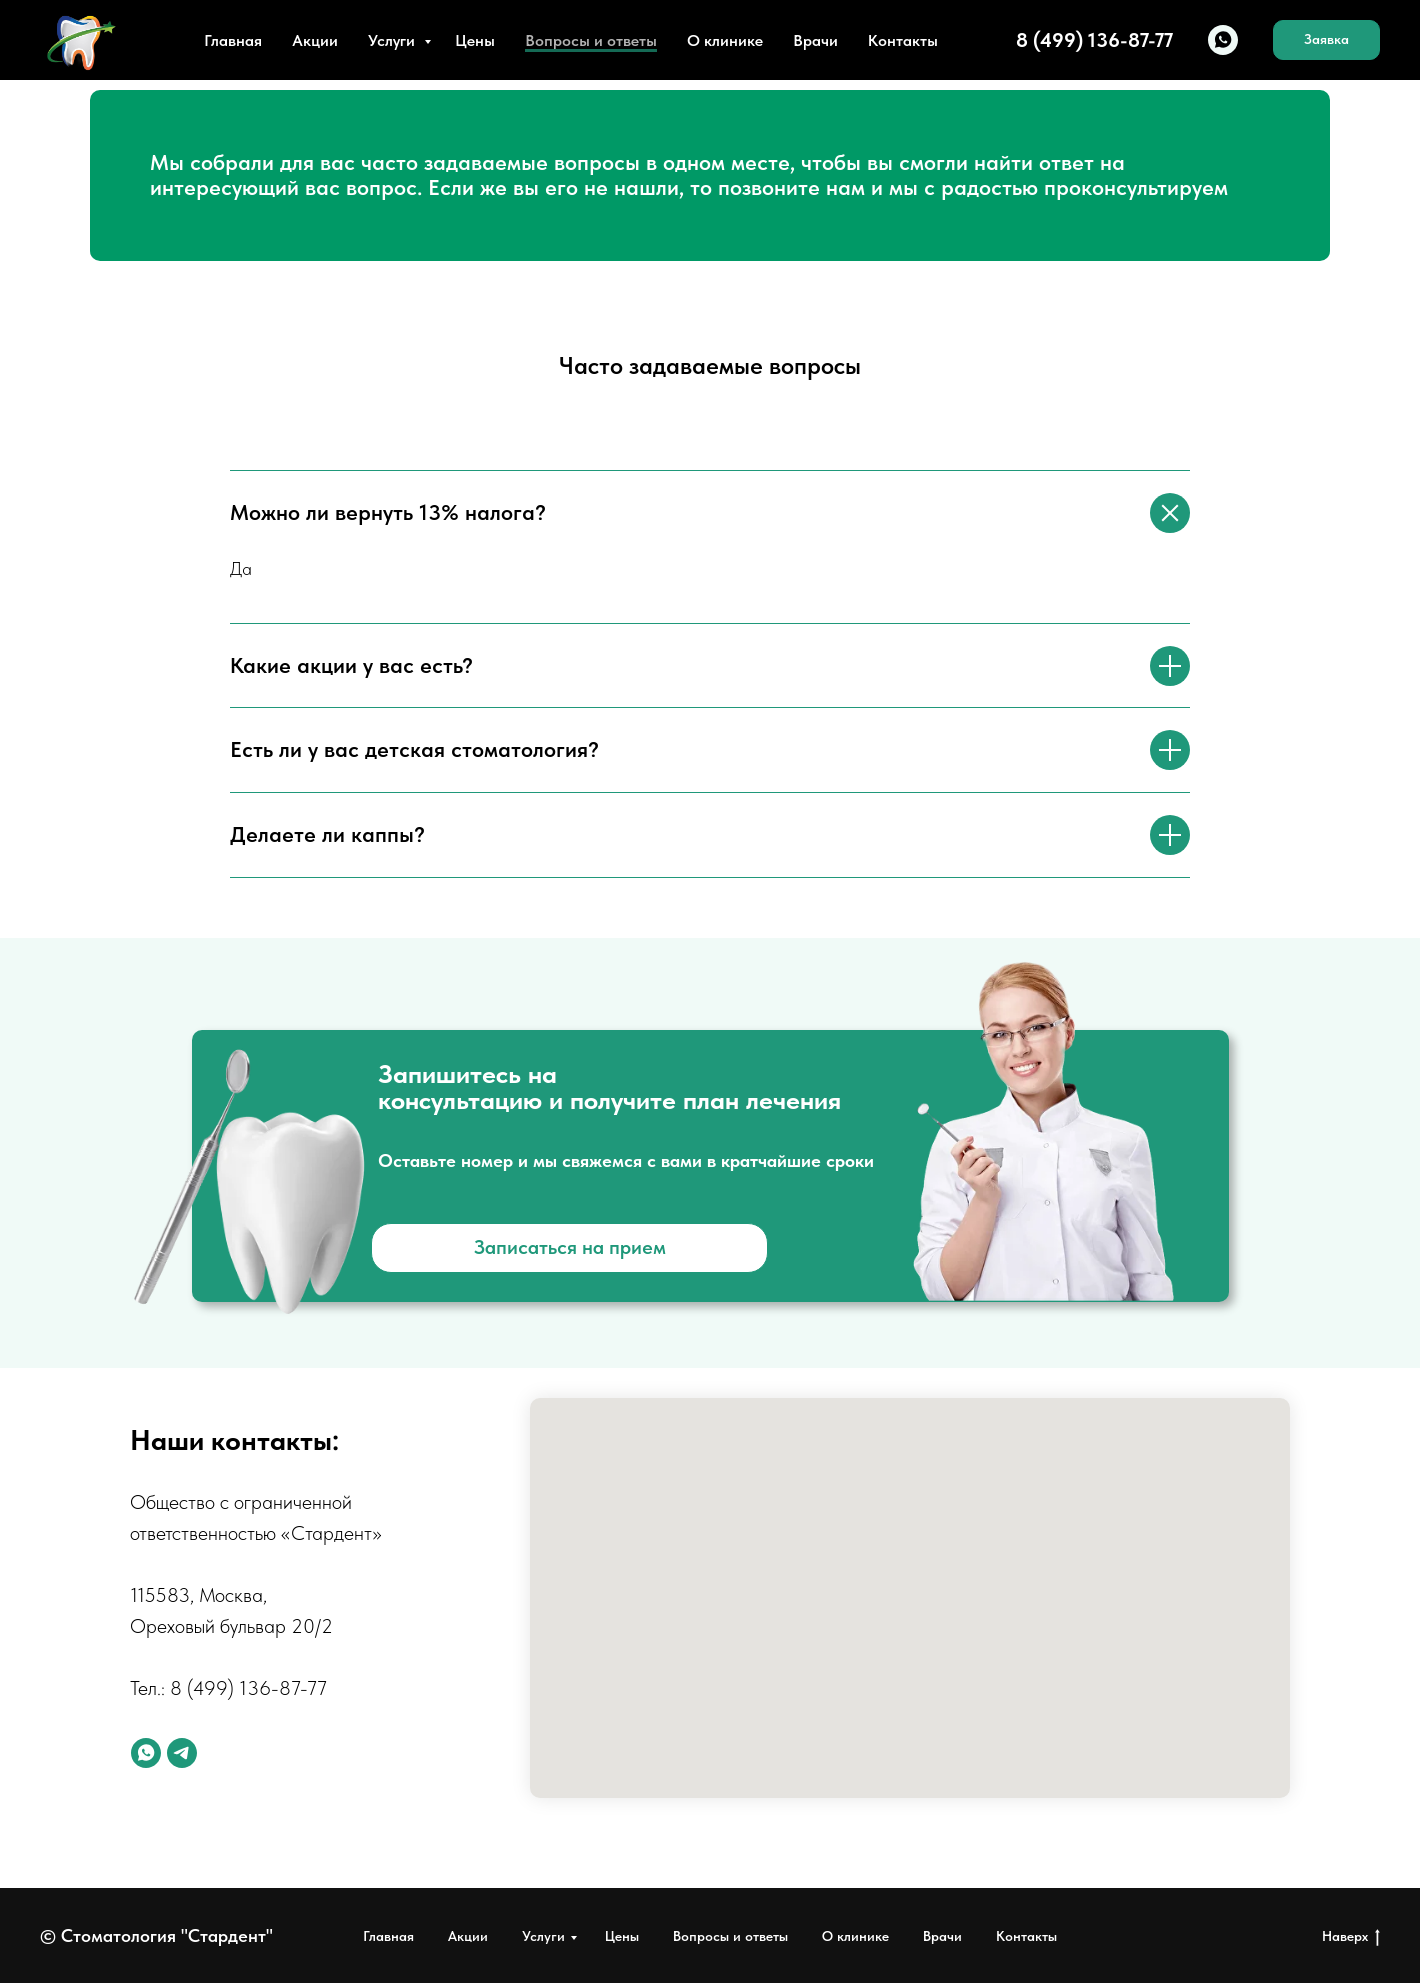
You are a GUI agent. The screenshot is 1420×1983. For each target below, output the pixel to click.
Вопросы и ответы (591, 40)
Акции (315, 40)
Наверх (1351, 1937)
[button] (1326, 40)
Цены (475, 40)
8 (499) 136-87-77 (248, 1688)
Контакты (903, 40)
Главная (233, 40)
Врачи (815, 40)
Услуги (393, 40)
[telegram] (182, 1753)
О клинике (725, 40)
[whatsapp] (1223, 40)
